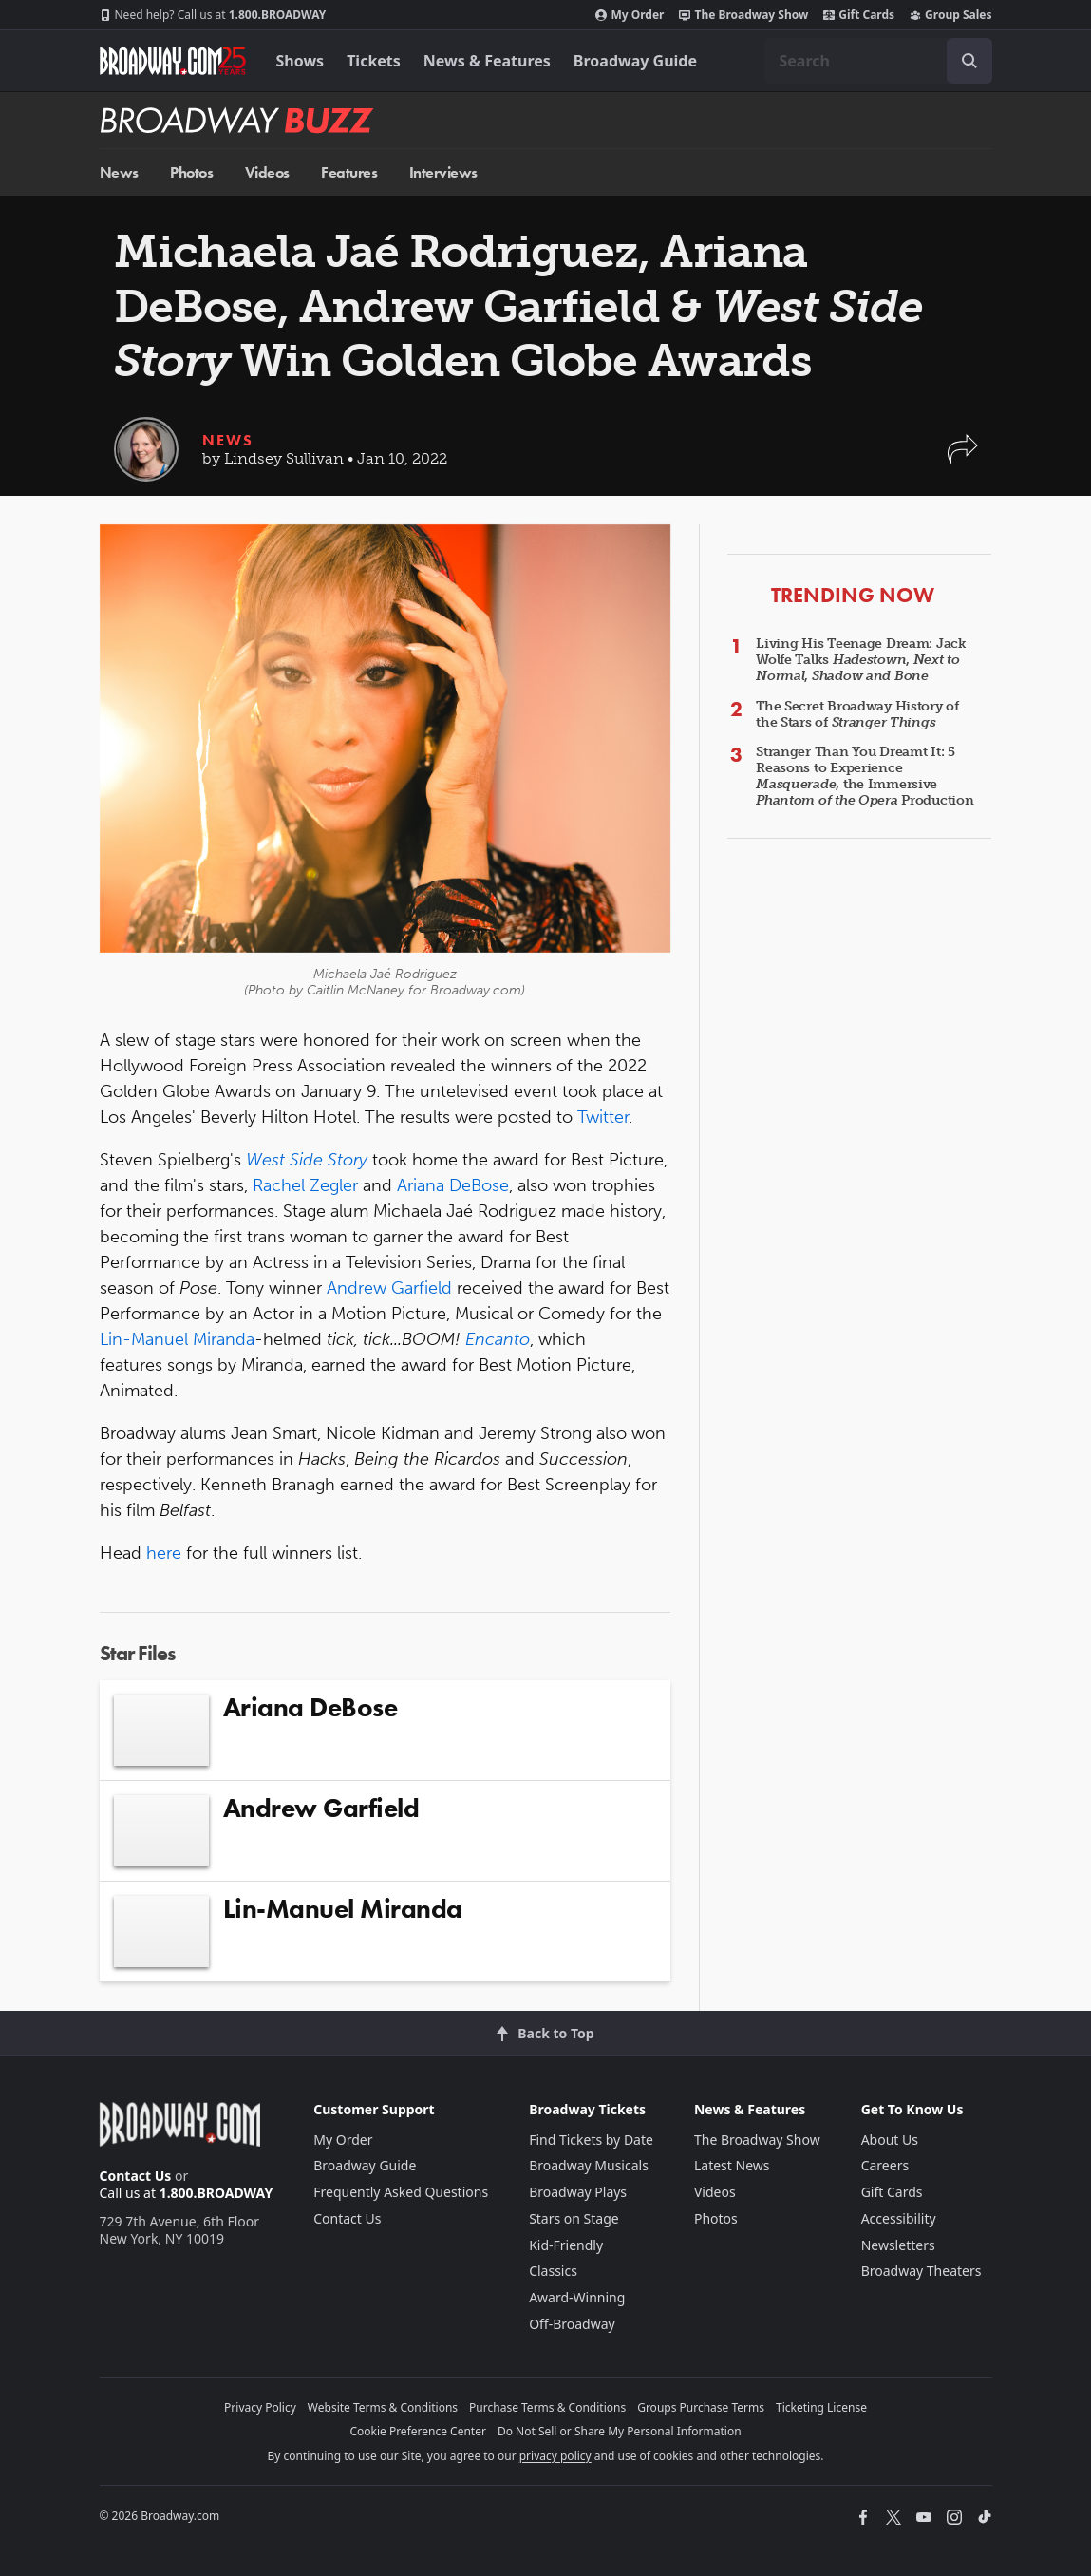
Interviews (443, 172)
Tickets (374, 60)
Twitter (603, 1117)
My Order (629, 15)
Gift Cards (858, 15)
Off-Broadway (572, 2324)
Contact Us (136, 2176)
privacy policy (555, 2456)
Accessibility (898, 2218)
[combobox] (878, 61)
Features (349, 172)
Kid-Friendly (566, 2245)
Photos (191, 172)
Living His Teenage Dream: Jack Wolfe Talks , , (861, 659)
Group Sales (950, 15)
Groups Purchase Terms (700, 2407)
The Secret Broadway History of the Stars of (857, 714)
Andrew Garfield (389, 1288)
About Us (889, 2140)
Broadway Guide (635, 60)
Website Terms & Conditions (383, 2407)
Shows (300, 60)
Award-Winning (577, 2297)
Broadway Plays (578, 2192)
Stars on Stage (574, 2218)
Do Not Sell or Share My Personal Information (620, 2431)
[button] (963, 458)
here (163, 1553)
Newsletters (898, 2245)
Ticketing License (821, 2407)
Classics (553, 2271)
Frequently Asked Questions (400, 2192)
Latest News (732, 2165)
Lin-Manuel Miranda (177, 1339)
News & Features (487, 60)
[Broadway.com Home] (173, 61)
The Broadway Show (743, 15)
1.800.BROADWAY (213, 15)
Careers (885, 2165)
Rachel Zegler (305, 1185)
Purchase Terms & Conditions (547, 2407)
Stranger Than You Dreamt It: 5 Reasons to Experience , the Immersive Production (864, 775)
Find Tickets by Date (591, 2140)
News (119, 172)
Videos (267, 172)
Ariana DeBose (453, 1185)
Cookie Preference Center (417, 2431)
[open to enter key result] (969, 61)
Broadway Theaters (921, 2271)
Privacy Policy (260, 2407)
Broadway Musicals (589, 2165)
